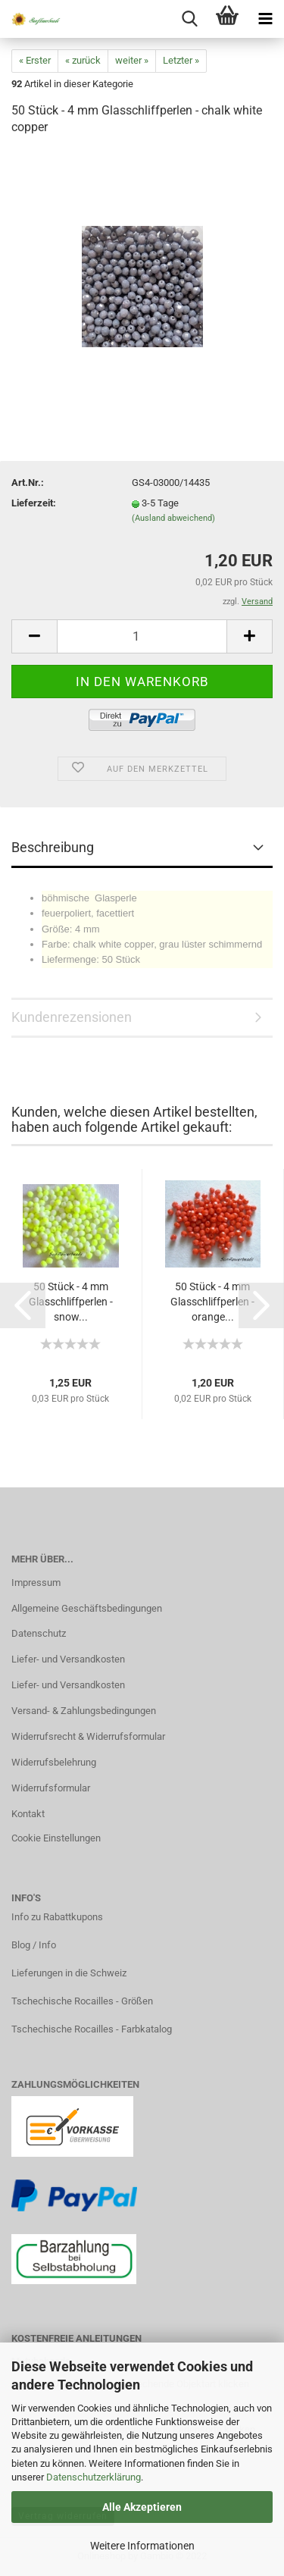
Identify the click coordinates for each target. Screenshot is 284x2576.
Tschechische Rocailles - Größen (82, 2001)
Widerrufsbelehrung (53, 1762)
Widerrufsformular (50, 1788)
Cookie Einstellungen (56, 1838)
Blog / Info (33, 1945)
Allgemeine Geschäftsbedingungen (86, 1608)
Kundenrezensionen (71, 1017)
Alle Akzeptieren (142, 2507)
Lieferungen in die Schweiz (68, 1973)
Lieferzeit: (33, 503)
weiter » (131, 60)
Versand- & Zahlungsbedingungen (83, 1710)
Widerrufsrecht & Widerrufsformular (88, 1736)
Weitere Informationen (142, 2546)
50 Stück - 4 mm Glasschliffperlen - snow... (71, 1301)
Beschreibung (52, 847)
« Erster (35, 60)
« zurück (83, 60)
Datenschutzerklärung (93, 2477)
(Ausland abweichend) (173, 518)
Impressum (36, 1582)
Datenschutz (38, 1633)
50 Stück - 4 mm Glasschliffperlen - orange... (212, 1301)
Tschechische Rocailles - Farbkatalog (91, 2029)
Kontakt (28, 1813)
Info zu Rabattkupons (57, 1917)
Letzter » (181, 60)
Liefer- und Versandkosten (68, 1659)
